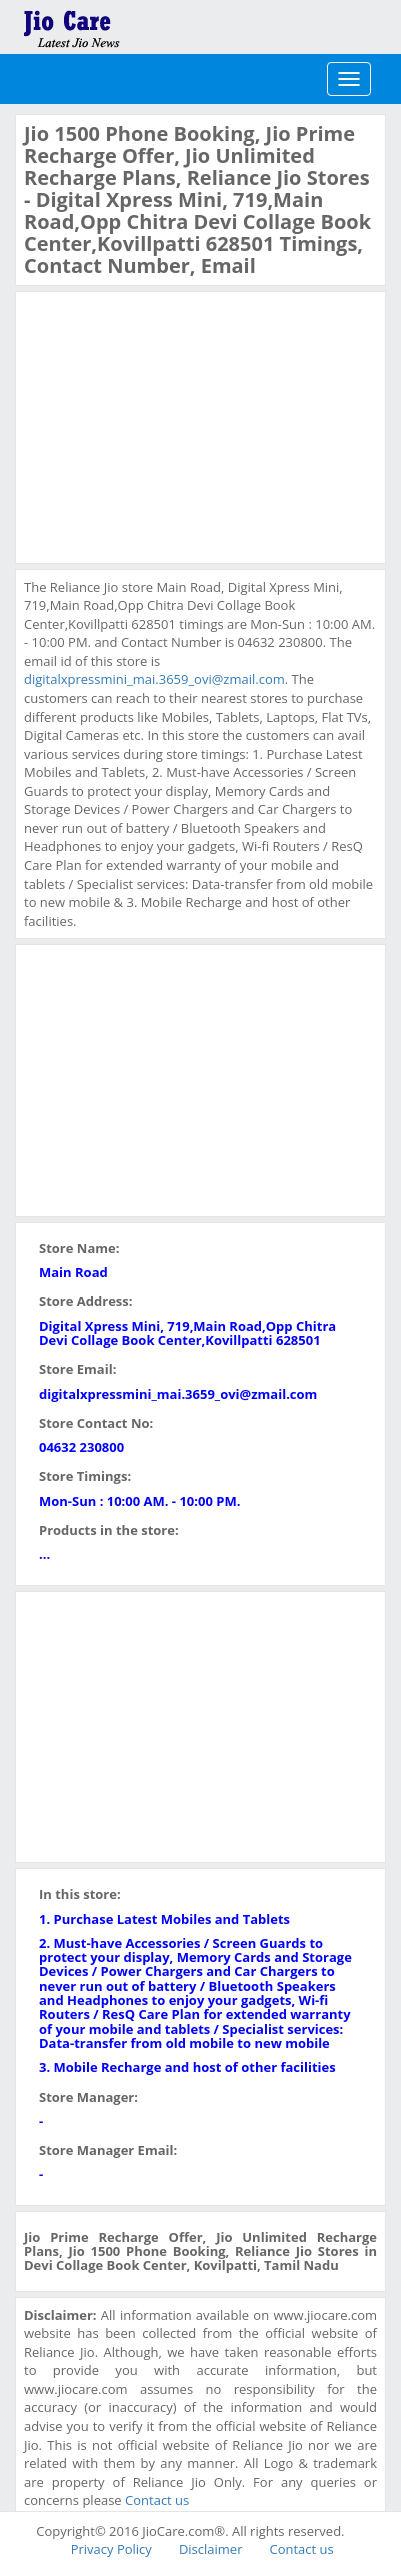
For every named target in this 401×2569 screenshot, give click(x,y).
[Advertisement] (174, 425)
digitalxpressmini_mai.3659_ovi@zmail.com (154, 679)
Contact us (157, 2500)
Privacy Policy (111, 2549)
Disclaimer (211, 2549)
